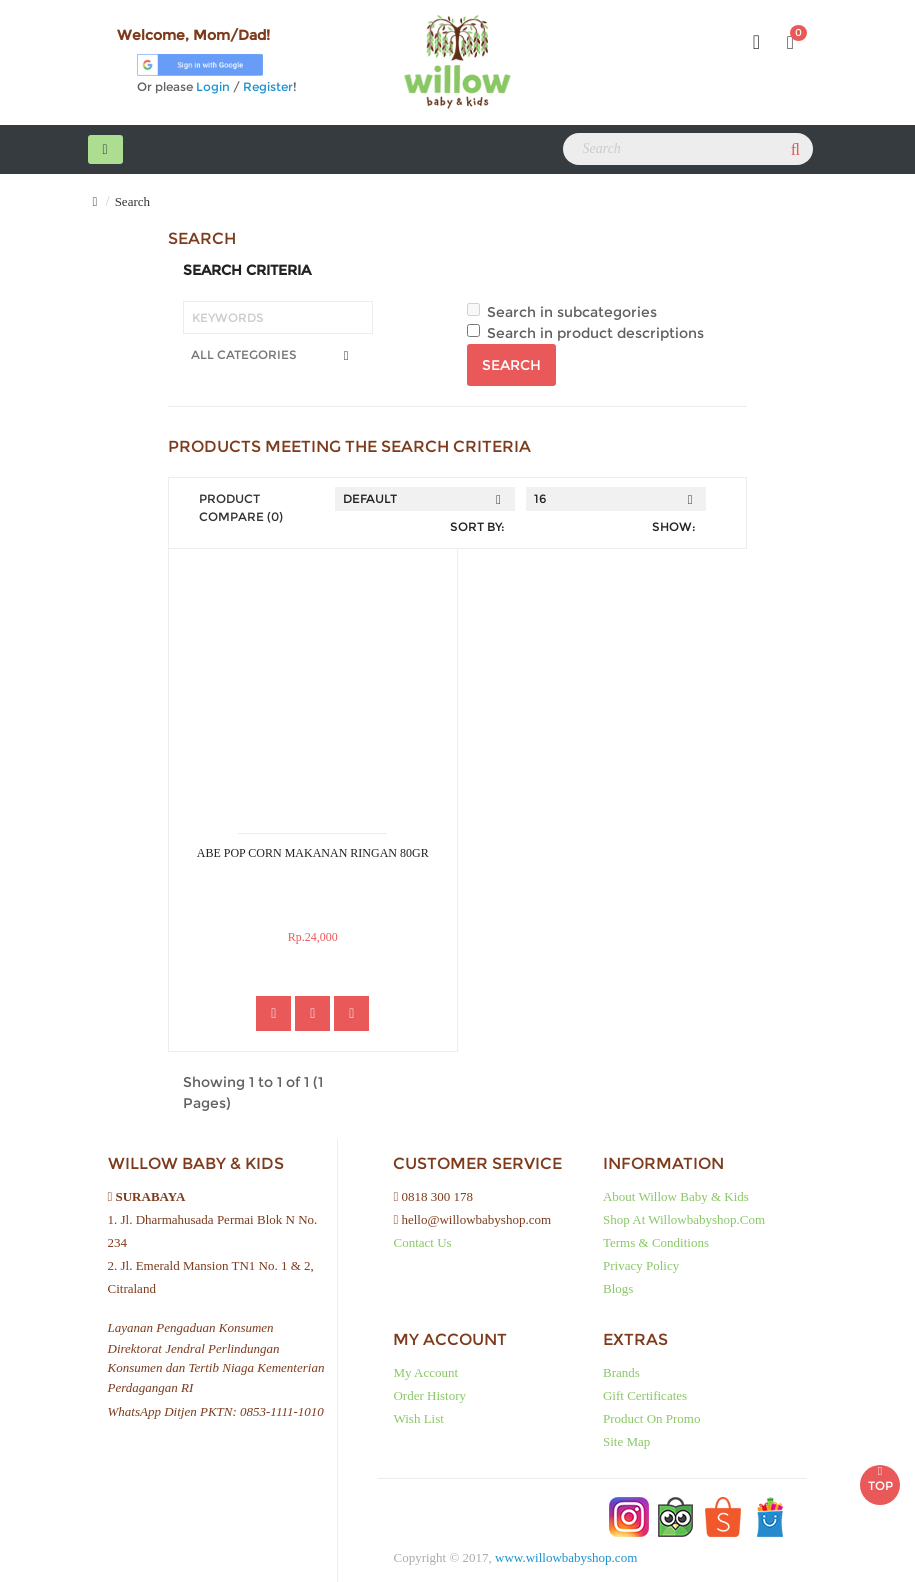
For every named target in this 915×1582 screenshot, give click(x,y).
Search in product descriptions (585, 333)
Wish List (418, 1418)
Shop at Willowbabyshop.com (684, 1219)
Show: (674, 526)
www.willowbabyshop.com (566, 1557)
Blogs (618, 1288)
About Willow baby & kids (676, 1196)
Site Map (626, 1441)
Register (268, 86)
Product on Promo (652, 1418)
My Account (425, 1372)
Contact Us (422, 1242)
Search (132, 201)
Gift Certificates (645, 1395)
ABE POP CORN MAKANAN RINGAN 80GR (313, 853)
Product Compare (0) (241, 507)
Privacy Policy (641, 1265)
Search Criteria (247, 270)
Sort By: (477, 526)
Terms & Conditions (656, 1242)
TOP (880, 1474)
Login (213, 86)
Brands (621, 1372)
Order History (429, 1395)
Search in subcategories (562, 312)
